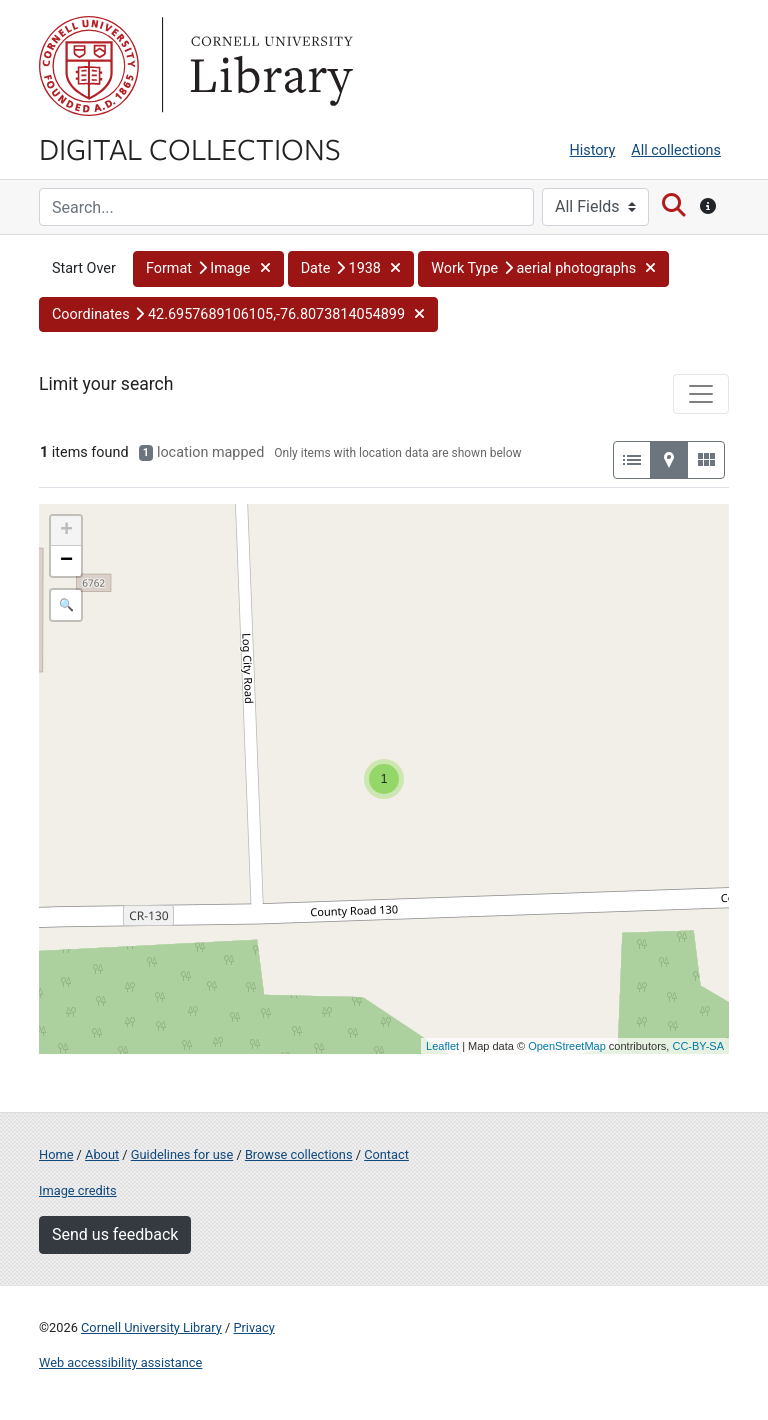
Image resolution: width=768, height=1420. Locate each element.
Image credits (78, 1190)
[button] (208, 269)
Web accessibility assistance (120, 1362)
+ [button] (66, 531)
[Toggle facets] (701, 394)
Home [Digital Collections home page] (56, 1154)
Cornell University (89, 66)
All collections (676, 150)
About (102, 1154)
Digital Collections (190, 148)
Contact (386, 1154)
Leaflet (442, 1046)
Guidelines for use (182, 1154)
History (593, 150)
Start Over (84, 268)
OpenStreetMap (567, 1046)
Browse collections (299, 1154)
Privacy (253, 1327)
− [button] (66, 561)
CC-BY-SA (698, 1046)
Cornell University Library (151, 1327)
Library (269, 66)
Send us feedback (115, 1234)
